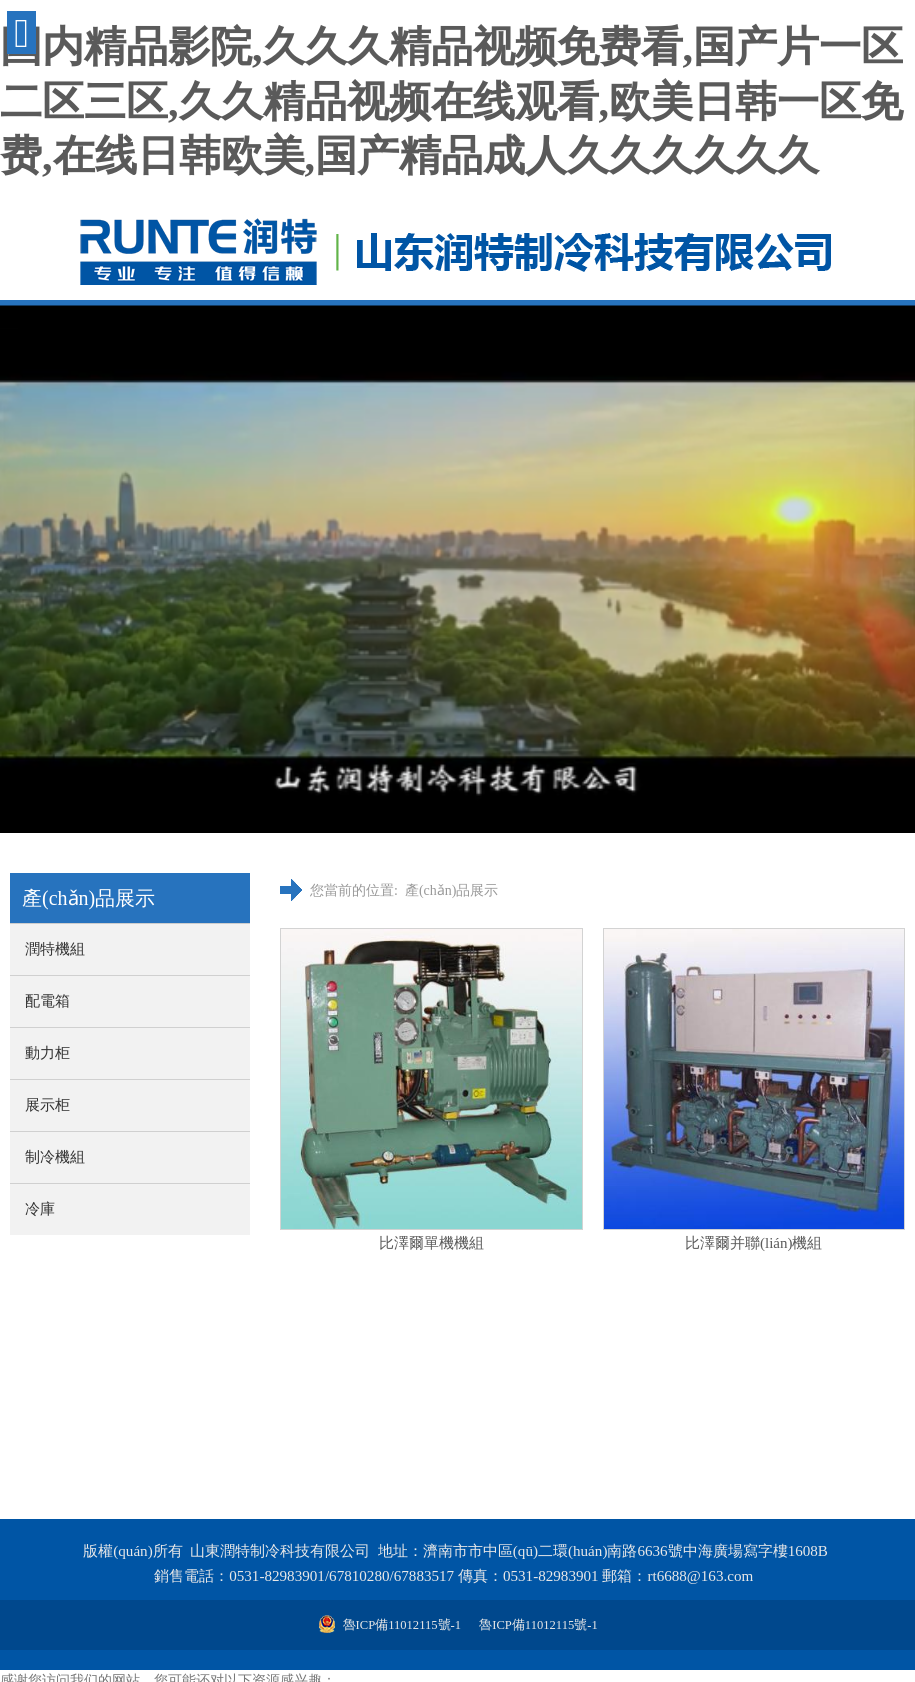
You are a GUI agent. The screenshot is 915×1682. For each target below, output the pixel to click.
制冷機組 (55, 1157)
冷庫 (40, 1209)
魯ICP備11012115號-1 (537, 1625)
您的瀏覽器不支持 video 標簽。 (457, 567)
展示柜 (47, 1105)
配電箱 (47, 1001)
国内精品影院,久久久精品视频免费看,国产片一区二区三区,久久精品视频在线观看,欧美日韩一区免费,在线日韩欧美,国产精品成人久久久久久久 (451, 101)
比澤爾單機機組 (431, 1243)
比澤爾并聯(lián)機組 (753, 1243)
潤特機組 (55, 949)
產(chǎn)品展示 (452, 890)
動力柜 (47, 1053)
